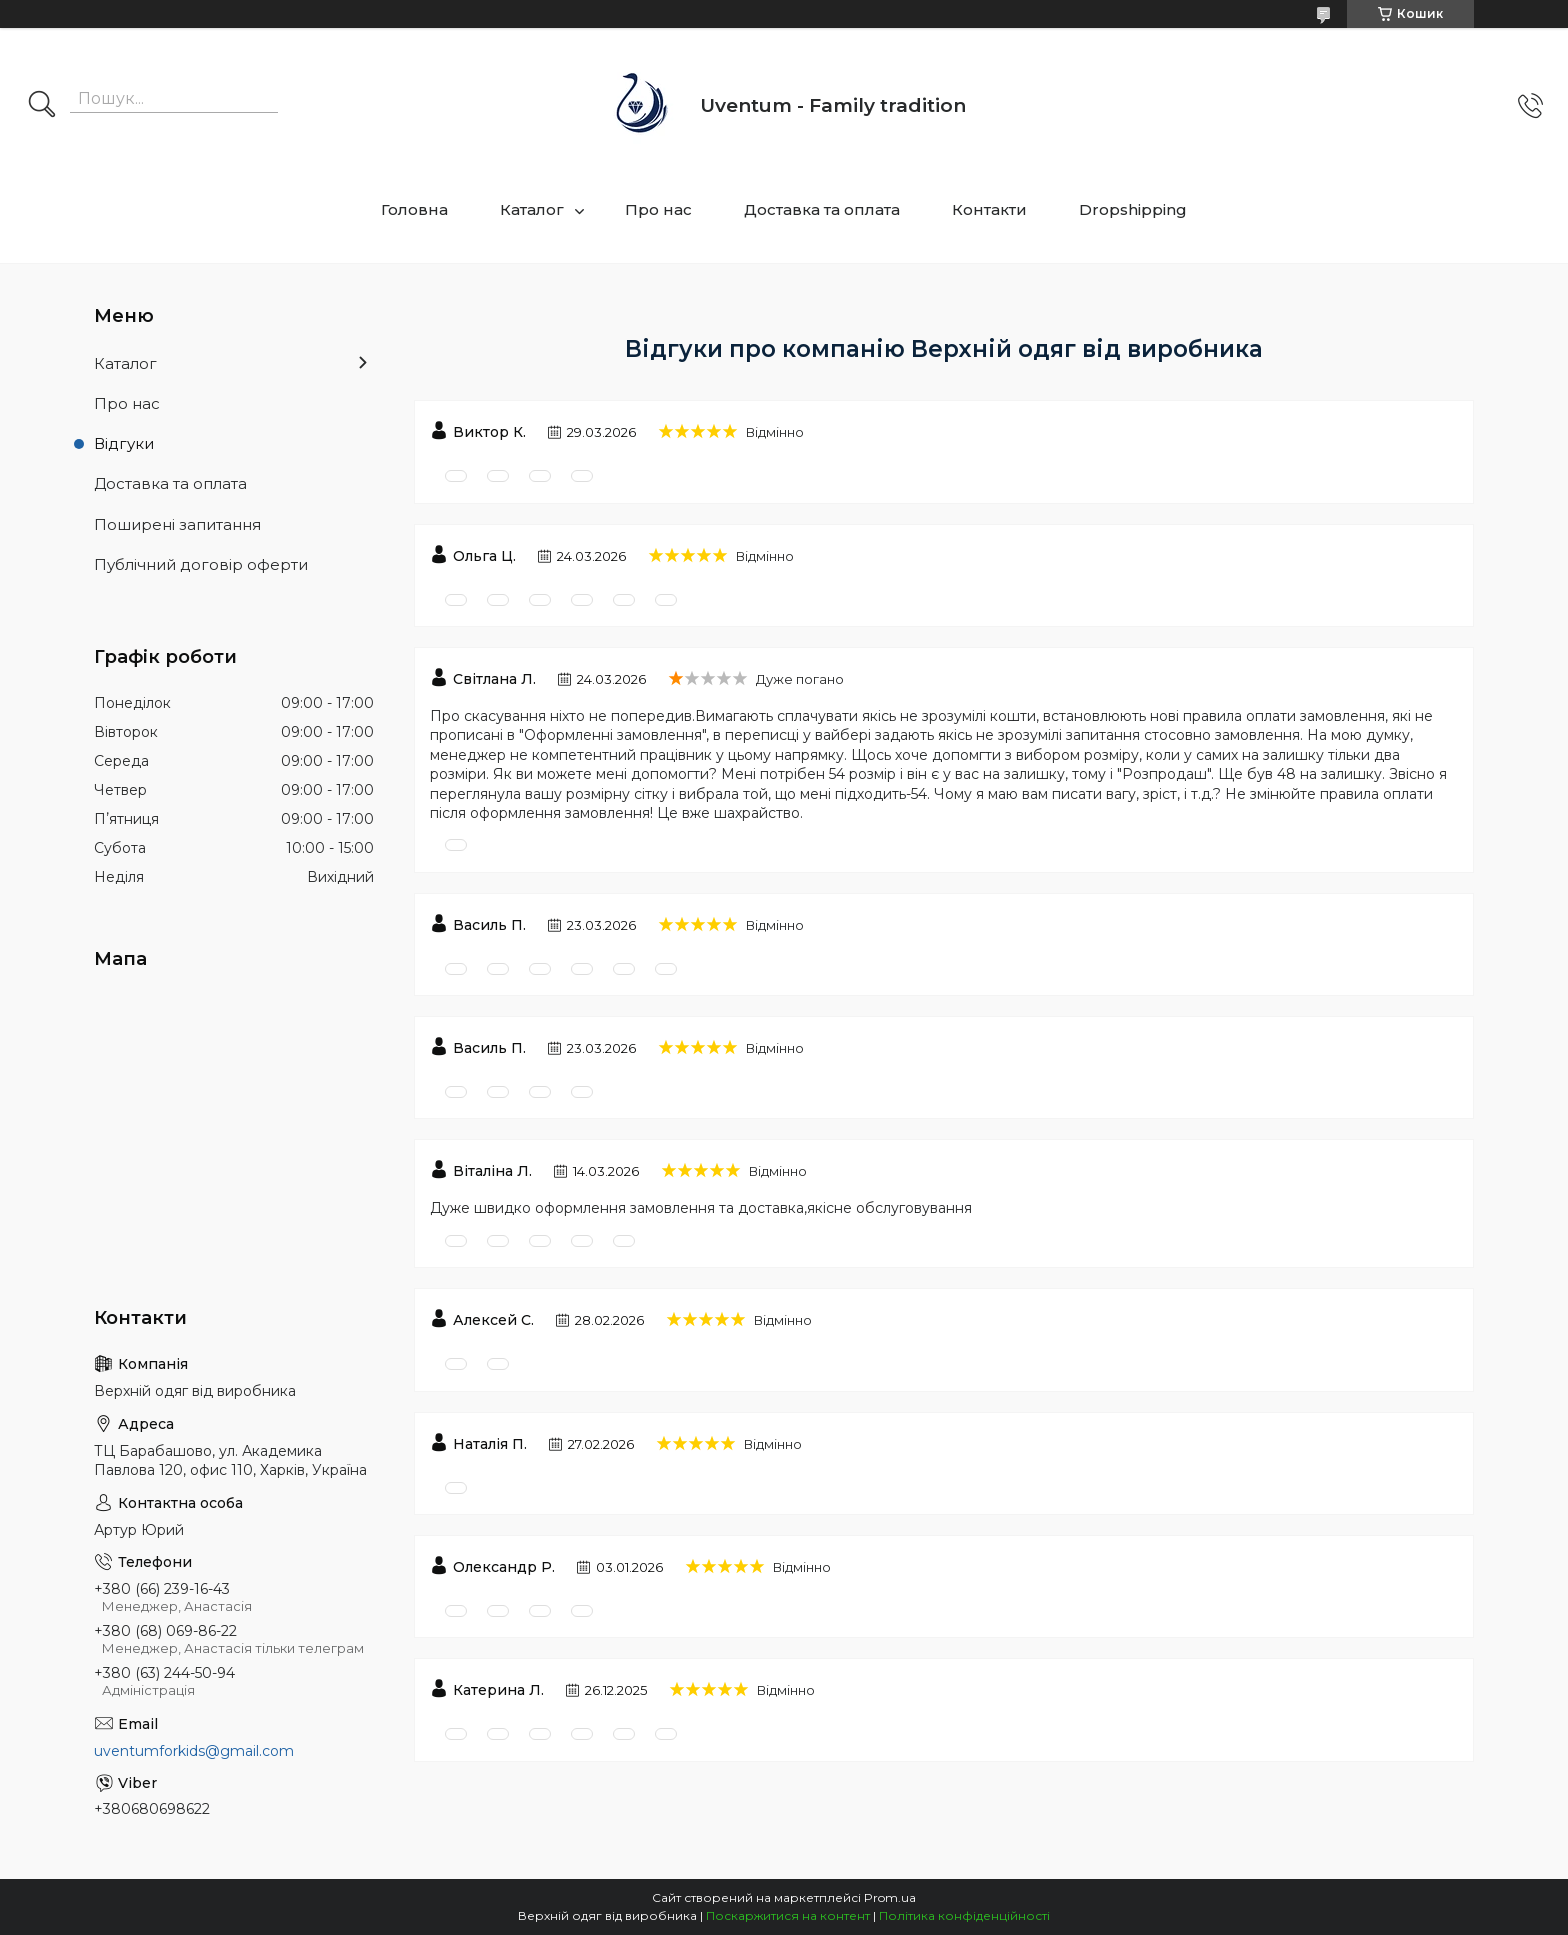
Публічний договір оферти (201, 564)
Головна (414, 209)
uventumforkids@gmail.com (194, 1751)
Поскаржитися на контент (788, 1915)
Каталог (532, 209)
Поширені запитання (177, 524)
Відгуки (124, 443)
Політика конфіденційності (964, 1915)
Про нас (658, 209)
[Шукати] (42, 106)
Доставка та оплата (822, 209)
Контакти (989, 209)
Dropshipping (1133, 209)
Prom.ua (890, 1897)
